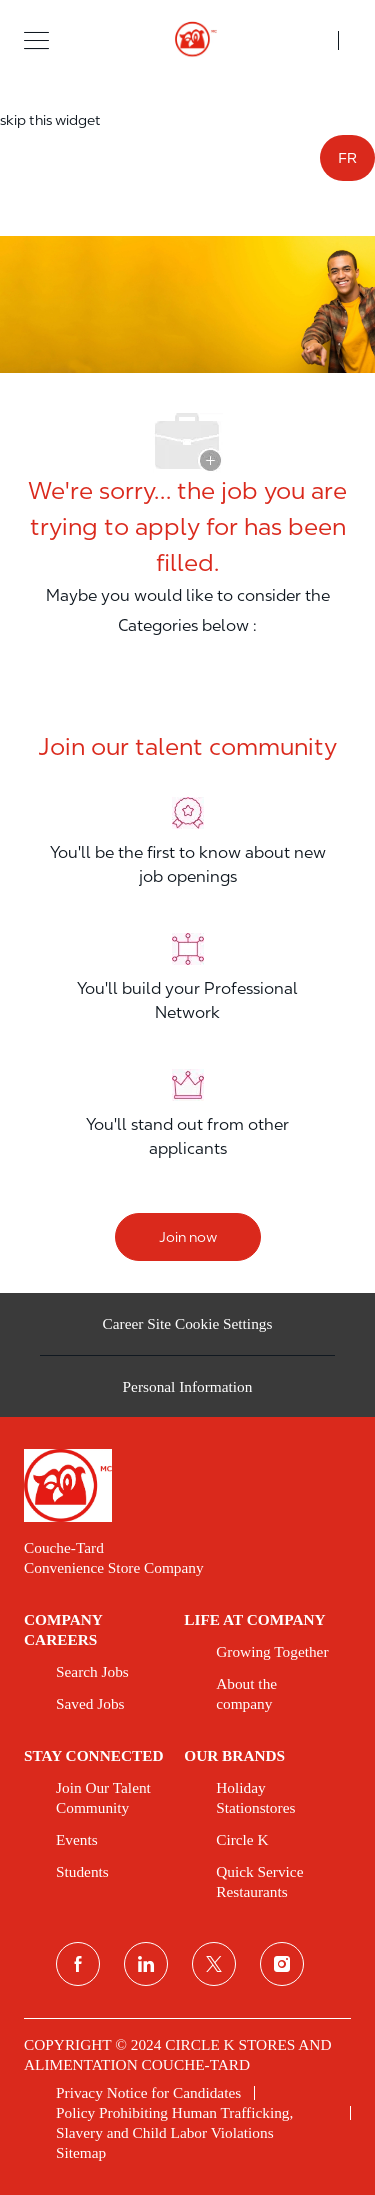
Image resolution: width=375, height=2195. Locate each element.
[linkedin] (146, 1964)
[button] (36, 39)
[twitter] (214, 1964)
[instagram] (282, 1964)
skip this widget (50, 120)
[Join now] (188, 1237)
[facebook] (78, 1964)
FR (347, 158)
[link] (187, 1485)
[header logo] (187, 40)
